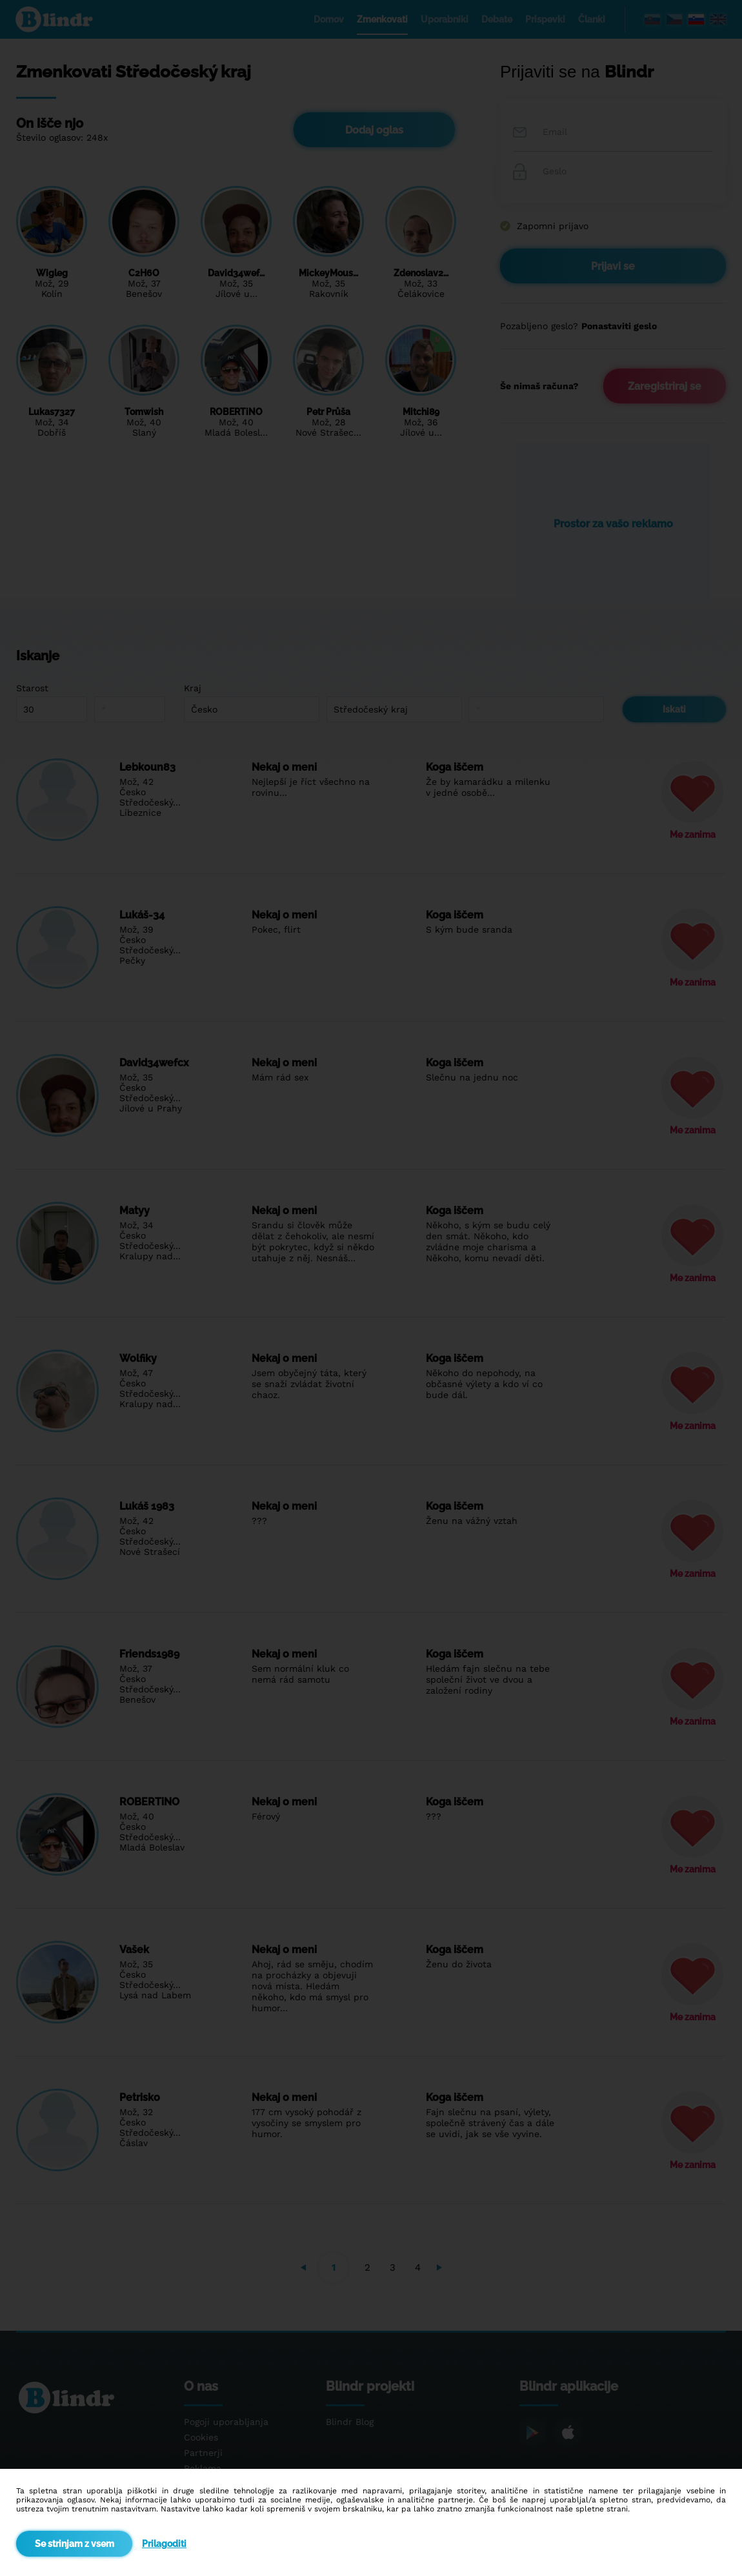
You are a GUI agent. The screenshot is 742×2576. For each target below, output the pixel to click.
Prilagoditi (164, 2544)
